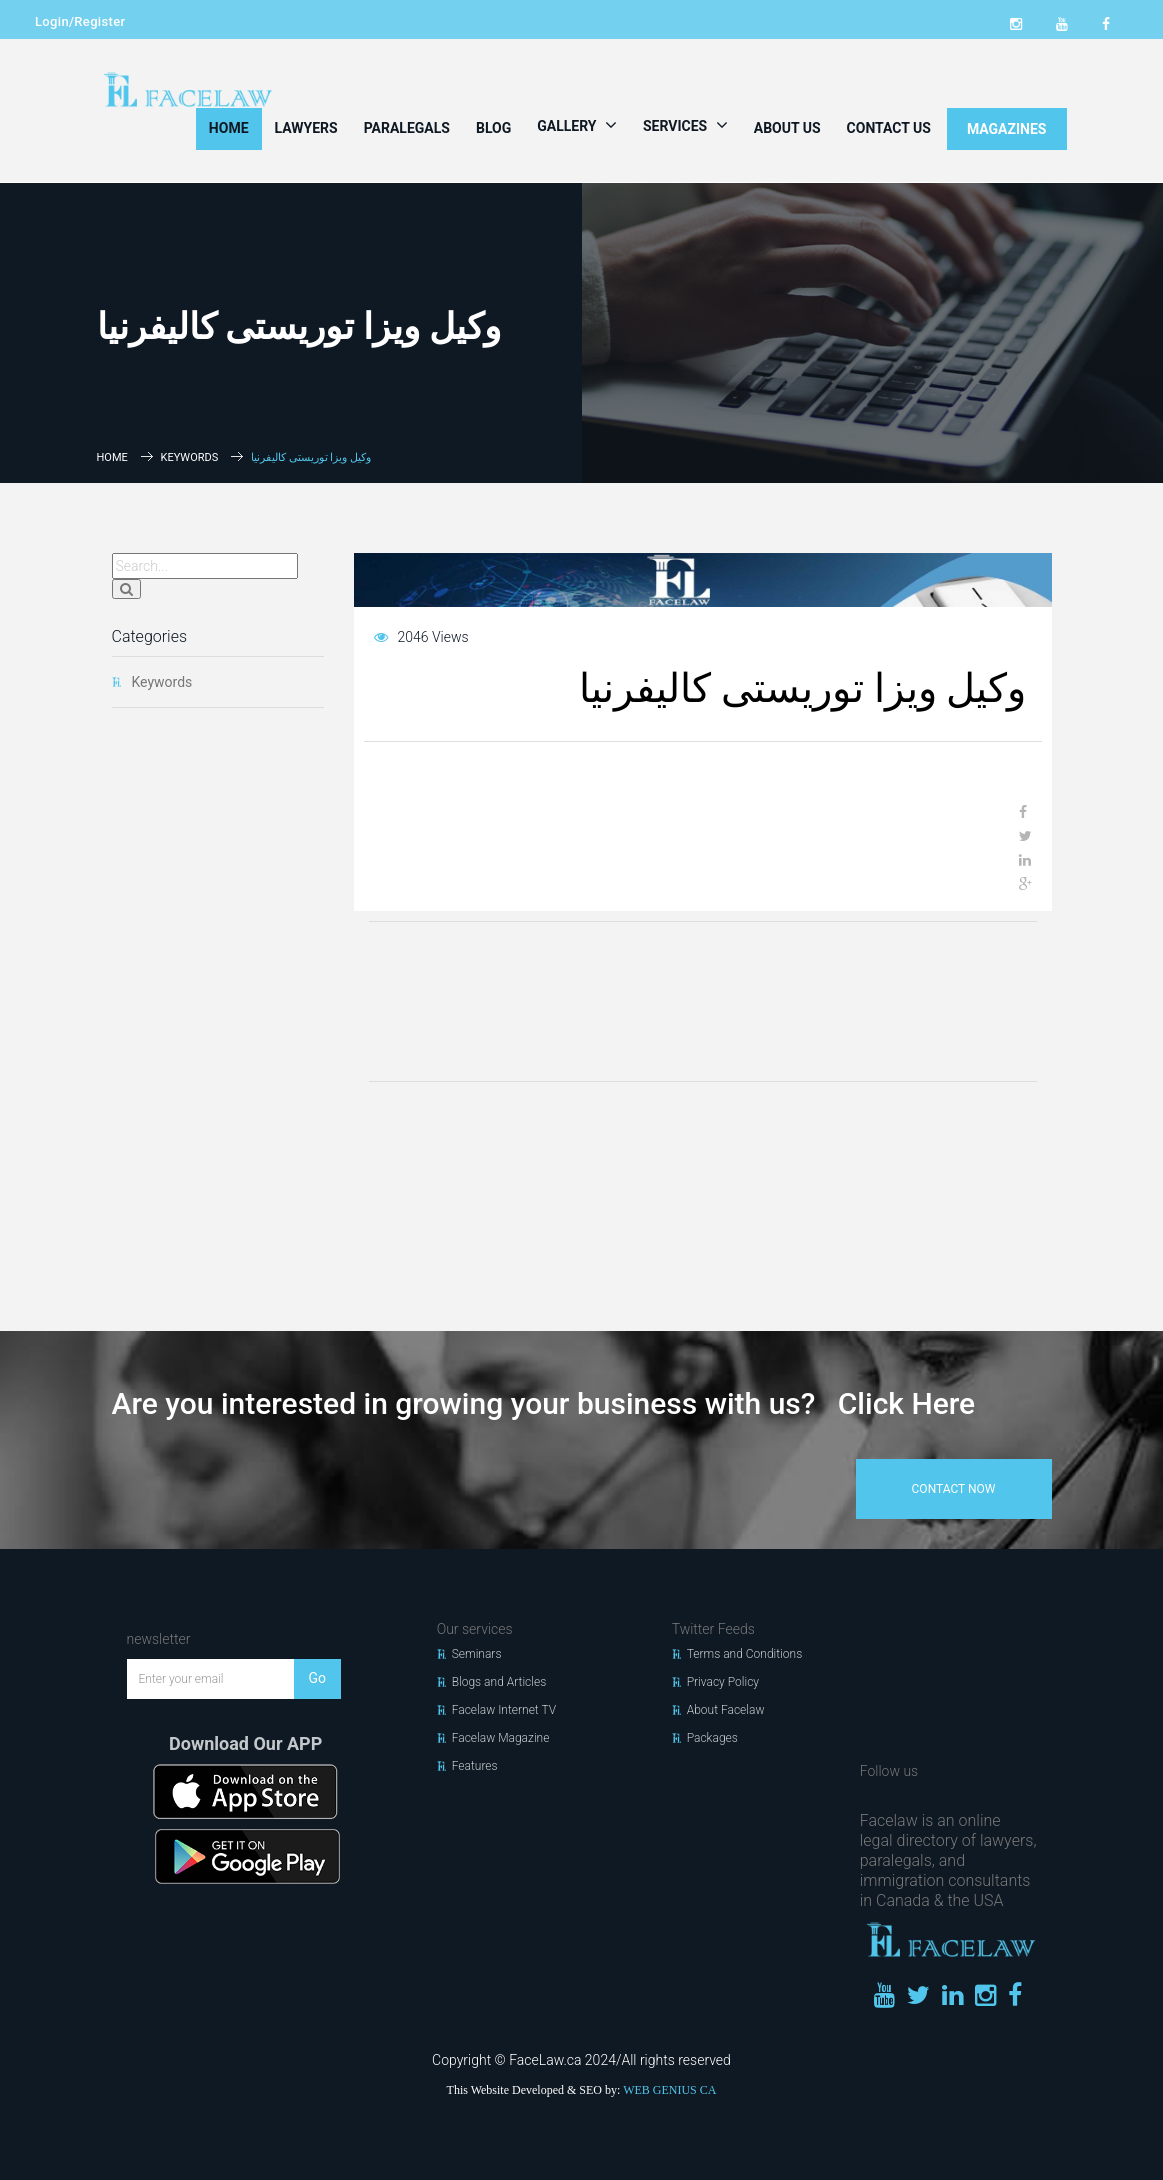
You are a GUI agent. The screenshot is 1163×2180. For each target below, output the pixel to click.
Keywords (190, 457)
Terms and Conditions (745, 1654)
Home (229, 128)
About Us (787, 128)
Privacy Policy (723, 1682)
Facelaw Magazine (501, 1738)
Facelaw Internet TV (504, 1710)
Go (318, 1678)
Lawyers (306, 128)
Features (475, 1766)
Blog (493, 128)
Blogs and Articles (499, 1682)
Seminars (477, 1654)
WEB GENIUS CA (669, 2090)
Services (685, 125)
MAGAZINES (1007, 129)
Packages (712, 1738)
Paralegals (407, 128)
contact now (954, 1489)
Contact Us (889, 128)
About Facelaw (726, 1710)
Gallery (577, 125)
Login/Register (80, 21)
